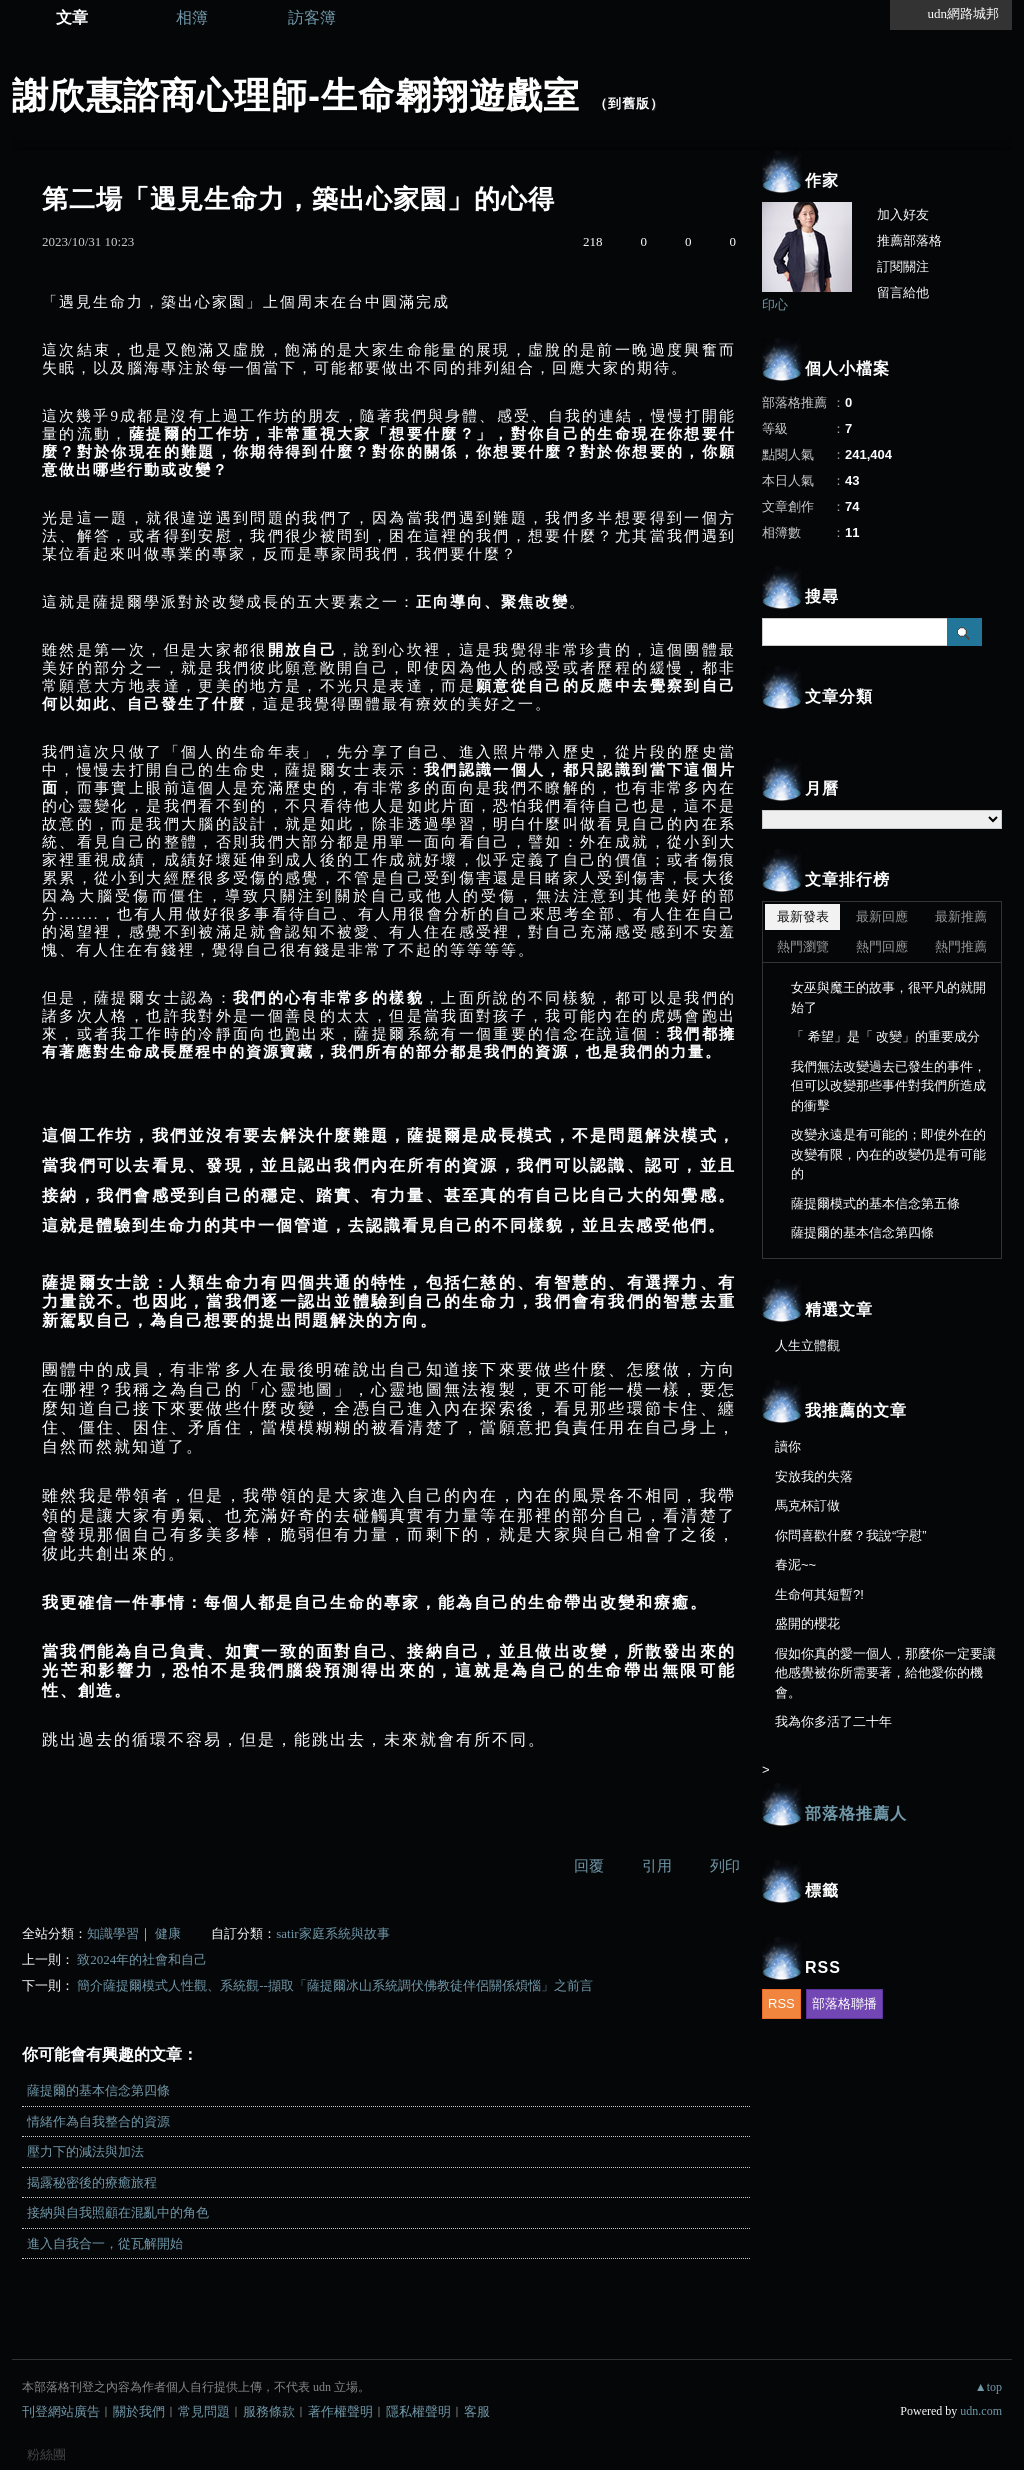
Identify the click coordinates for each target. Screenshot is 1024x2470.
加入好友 (903, 214)
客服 (477, 2411)
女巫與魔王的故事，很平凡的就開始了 (888, 997)
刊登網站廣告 (61, 2411)
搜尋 (964, 632)
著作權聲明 (340, 2411)
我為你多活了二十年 (833, 1721)
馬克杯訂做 (807, 1505)
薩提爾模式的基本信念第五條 (875, 1203)
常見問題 (204, 2411)
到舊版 (629, 103)
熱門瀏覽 (803, 946)
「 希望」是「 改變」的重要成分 (885, 1036)
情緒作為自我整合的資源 (98, 2121)
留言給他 (903, 292)
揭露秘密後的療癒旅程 (92, 2182)
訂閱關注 (903, 266)
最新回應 (882, 916)
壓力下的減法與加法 (85, 2151)
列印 (725, 1866)
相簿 (192, 17)
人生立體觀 (807, 1345)
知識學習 (113, 1933)
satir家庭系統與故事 (332, 1933)
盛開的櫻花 (807, 1623)
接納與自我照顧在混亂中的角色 (118, 2212)
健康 (168, 1933)
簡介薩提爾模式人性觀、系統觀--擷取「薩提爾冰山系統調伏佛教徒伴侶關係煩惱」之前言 (335, 1985)
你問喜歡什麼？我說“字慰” (851, 1535)
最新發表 (803, 916)
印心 (775, 304)
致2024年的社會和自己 (142, 1959)
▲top (988, 2387)
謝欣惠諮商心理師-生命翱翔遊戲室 (296, 95)
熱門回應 (882, 946)
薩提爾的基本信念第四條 (98, 2090)
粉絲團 (46, 2454)
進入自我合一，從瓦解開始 (105, 2243)
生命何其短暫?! (819, 1594)
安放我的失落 (814, 1476)
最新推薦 (961, 916)
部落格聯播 (844, 2003)
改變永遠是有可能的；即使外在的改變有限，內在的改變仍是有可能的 (888, 1154)
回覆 (589, 1866)
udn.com (981, 2411)
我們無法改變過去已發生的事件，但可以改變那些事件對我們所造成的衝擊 (888, 1086)
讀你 (788, 1446)
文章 (72, 17)
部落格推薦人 (856, 1813)
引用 (657, 1866)
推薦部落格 (909, 240)
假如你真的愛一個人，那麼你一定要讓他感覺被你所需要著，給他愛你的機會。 (885, 1673)
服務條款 (269, 2411)
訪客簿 (312, 17)
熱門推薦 (961, 946)
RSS (781, 2003)
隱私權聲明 (418, 2411)
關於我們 (139, 2411)
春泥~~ (795, 1564)
